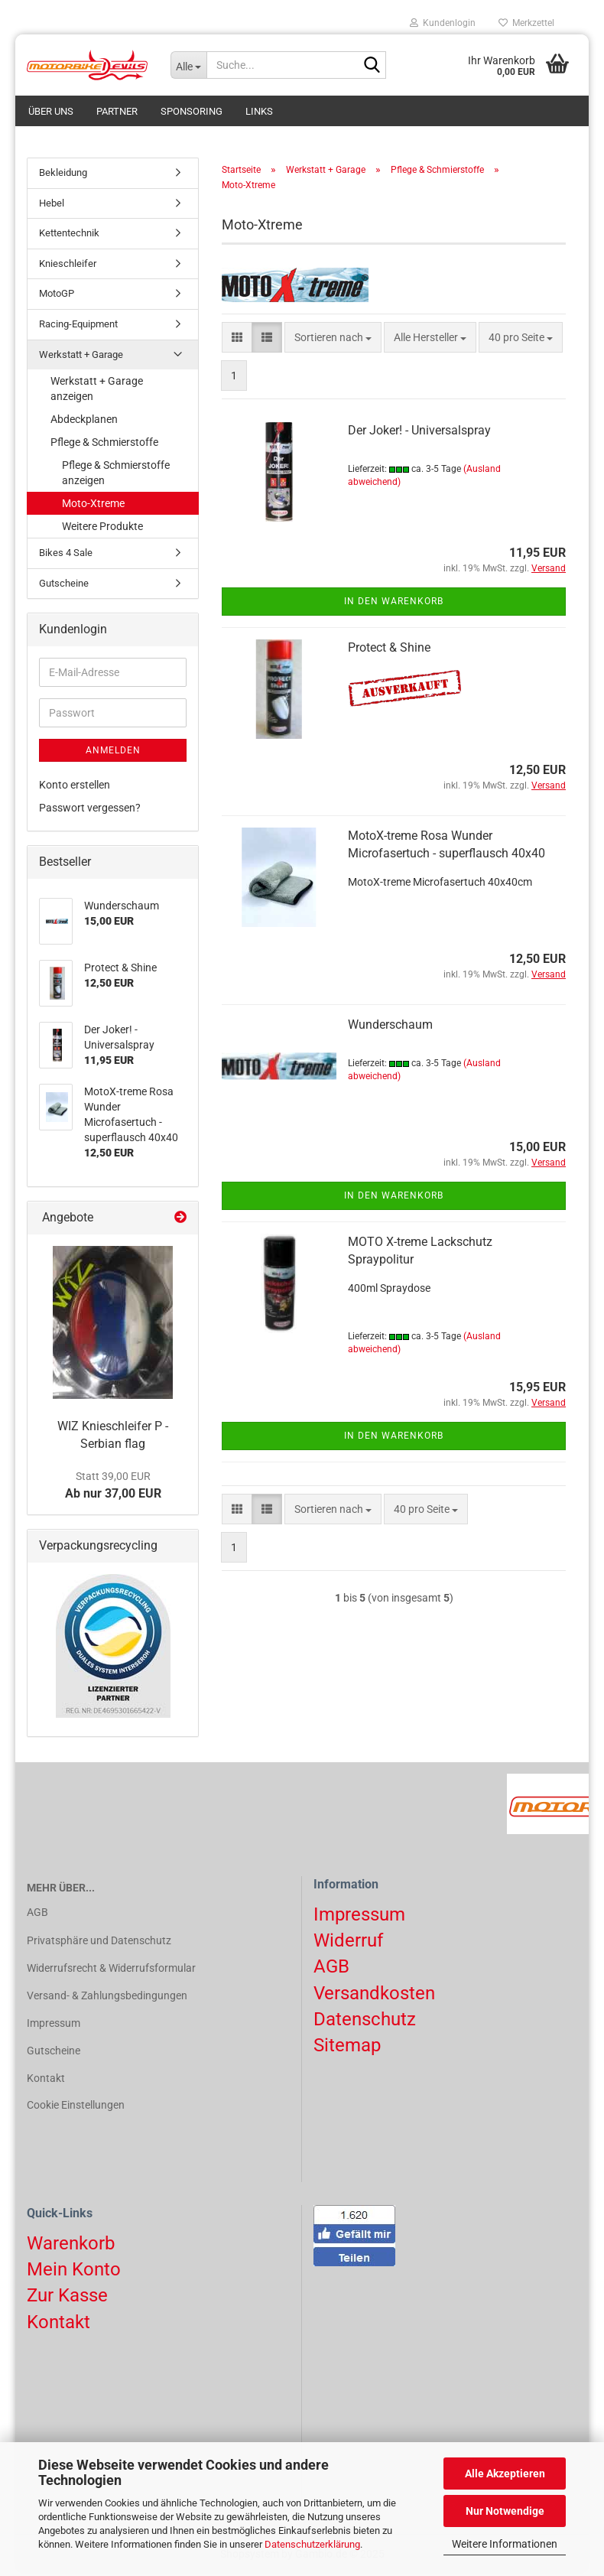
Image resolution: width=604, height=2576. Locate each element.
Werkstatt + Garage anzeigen (96, 391)
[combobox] (333, 340)
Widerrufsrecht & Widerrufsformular (111, 1971)
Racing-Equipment (78, 327)
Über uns (50, 111)
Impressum (53, 2026)
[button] (237, 340)
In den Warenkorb (393, 604)
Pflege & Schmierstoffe (104, 445)
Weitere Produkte (102, 529)
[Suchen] (371, 66)
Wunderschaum (390, 1027)
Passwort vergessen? (90, 811)
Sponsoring (191, 111)
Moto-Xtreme (93, 506)
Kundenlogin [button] (443, 23)
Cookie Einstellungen (76, 2108)
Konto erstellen (74, 788)
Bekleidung (63, 175)
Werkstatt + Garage (81, 357)
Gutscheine (64, 586)
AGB (37, 1915)
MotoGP (56, 296)
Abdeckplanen (84, 422)
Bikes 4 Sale (66, 555)
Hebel (51, 206)
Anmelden (113, 753)
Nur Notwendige (505, 2511)
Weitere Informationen (504, 2544)
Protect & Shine (389, 650)
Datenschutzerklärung (312, 2544)
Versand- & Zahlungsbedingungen (107, 1998)
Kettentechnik (69, 236)
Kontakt (46, 2081)
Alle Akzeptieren (505, 2473)
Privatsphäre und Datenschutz (99, 1943)
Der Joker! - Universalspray (419, 433)
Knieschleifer (67, 266)
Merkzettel (526, 23)
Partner (117, 111)
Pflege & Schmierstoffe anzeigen (116, 476)
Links (259, 111)
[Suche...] (188, 65)
